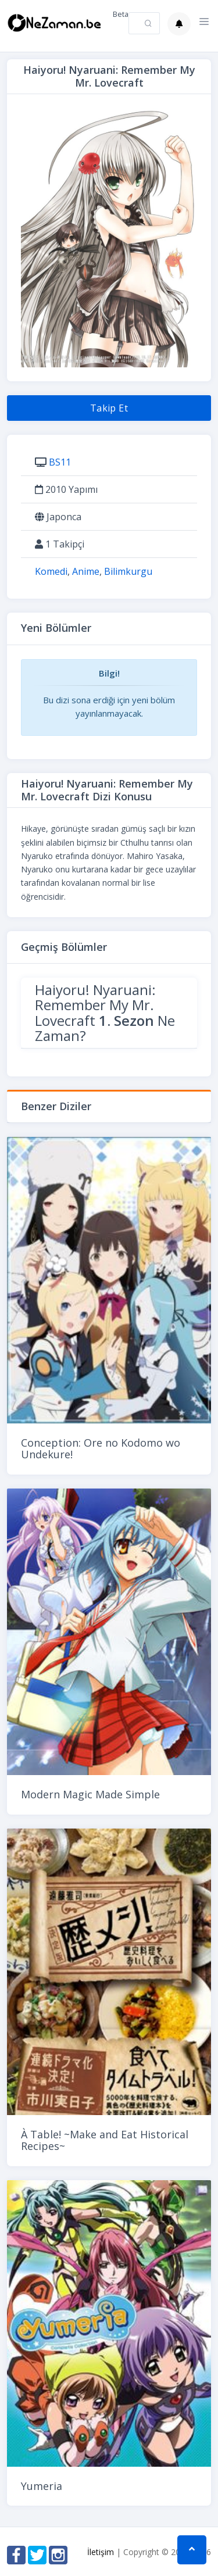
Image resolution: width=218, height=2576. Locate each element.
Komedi (51, 571)
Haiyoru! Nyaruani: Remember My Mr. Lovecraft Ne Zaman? (105, 1012)
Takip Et (109, 408)
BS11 (60, 462)
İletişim (100, 2551)
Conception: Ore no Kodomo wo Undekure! (100, 1448)
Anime (85, 571)
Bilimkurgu (128, 571)
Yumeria (41, 2486)
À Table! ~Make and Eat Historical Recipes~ (104, 2140)
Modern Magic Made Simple (90, 1794)
